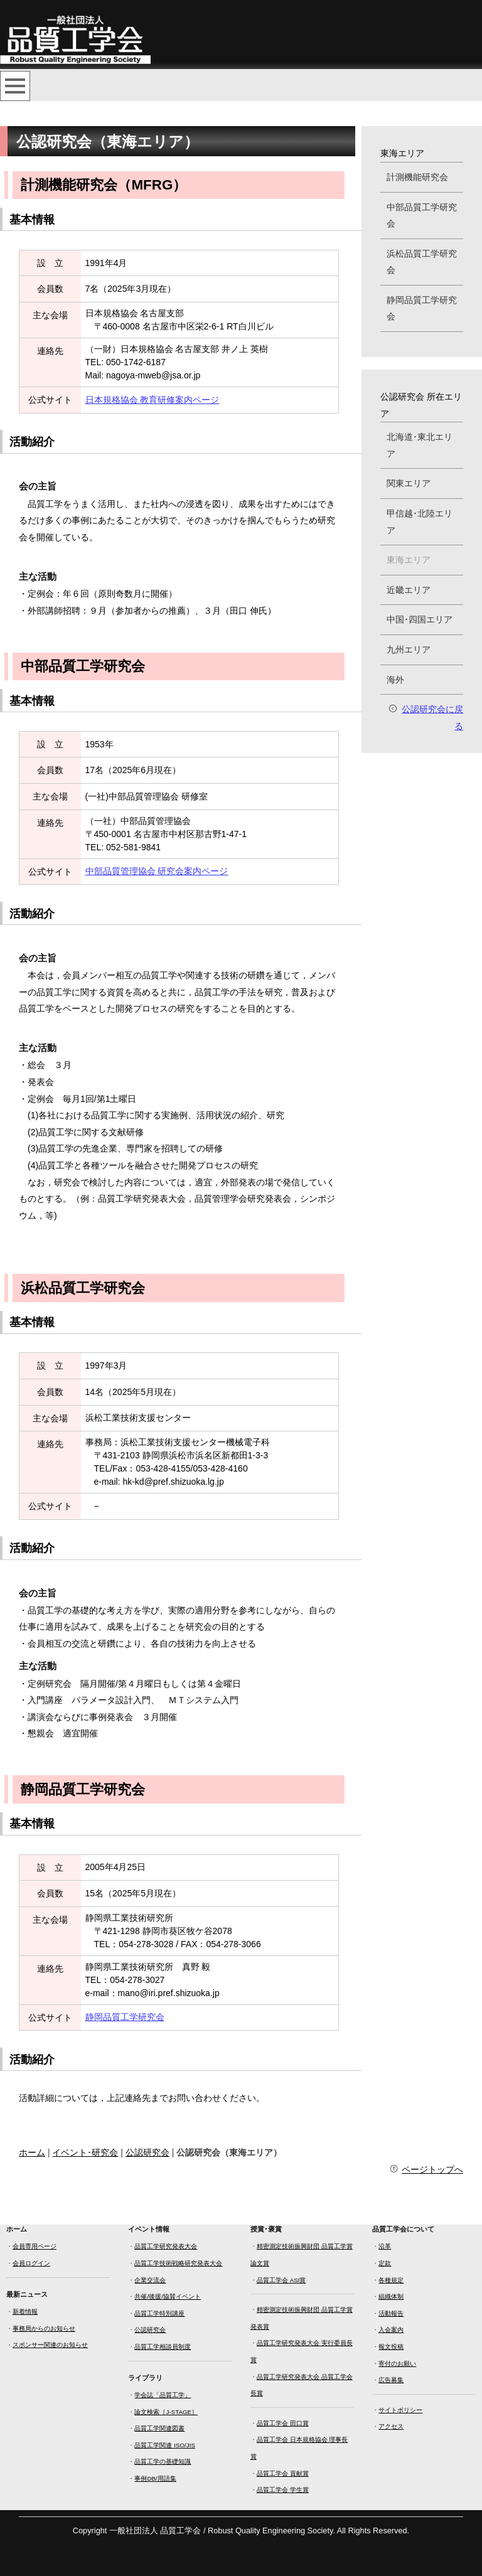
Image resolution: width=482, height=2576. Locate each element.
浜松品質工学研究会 (422, 262)
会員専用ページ (34, 2246)
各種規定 (391, 2280)
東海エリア (409, 560)
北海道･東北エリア (420, 445)
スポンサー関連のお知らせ (50, 2344)
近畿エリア (409, 590)
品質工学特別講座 (159, 2313)
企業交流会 (150, 2280)
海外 (395, 680)
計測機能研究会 (417, 177)
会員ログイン (31, 2263)
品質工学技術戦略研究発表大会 (178, 2263)
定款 (384, 2263)
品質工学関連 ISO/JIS (164, 2445)
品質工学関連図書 (159, 2428)
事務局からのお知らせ (44, 2328)
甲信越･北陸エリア (420, 521)
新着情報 (25, 2311)
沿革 (384, 2246)
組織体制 (391, 2296)
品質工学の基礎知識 (162, 2461)
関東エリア (409, 483)
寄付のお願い (397, 2363)
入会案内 (391, 2329)
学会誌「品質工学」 (162, 2395)
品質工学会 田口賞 (283, 2423)
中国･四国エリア (420, 619)
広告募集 (391, 2379)
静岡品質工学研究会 (124, 2017)
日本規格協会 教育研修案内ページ (152, 400)
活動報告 (391, 2313)
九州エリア (409, 649)
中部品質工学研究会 (422, 215)
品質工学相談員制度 (162, 2346)
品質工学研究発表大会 (165, 2246)
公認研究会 (147, 2152)
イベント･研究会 (85, 2152)
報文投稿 (391, 2346)
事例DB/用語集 (155, 2478)
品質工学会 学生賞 (283, 2489)
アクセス (391, 2426)
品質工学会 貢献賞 (283, 2473)
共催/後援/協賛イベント (167, 2296)
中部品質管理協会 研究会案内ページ (156, 871)
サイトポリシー (400, 2410)
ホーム (32, 2152)
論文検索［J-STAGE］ (166, 2411)
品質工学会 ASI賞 (281, 2280)
